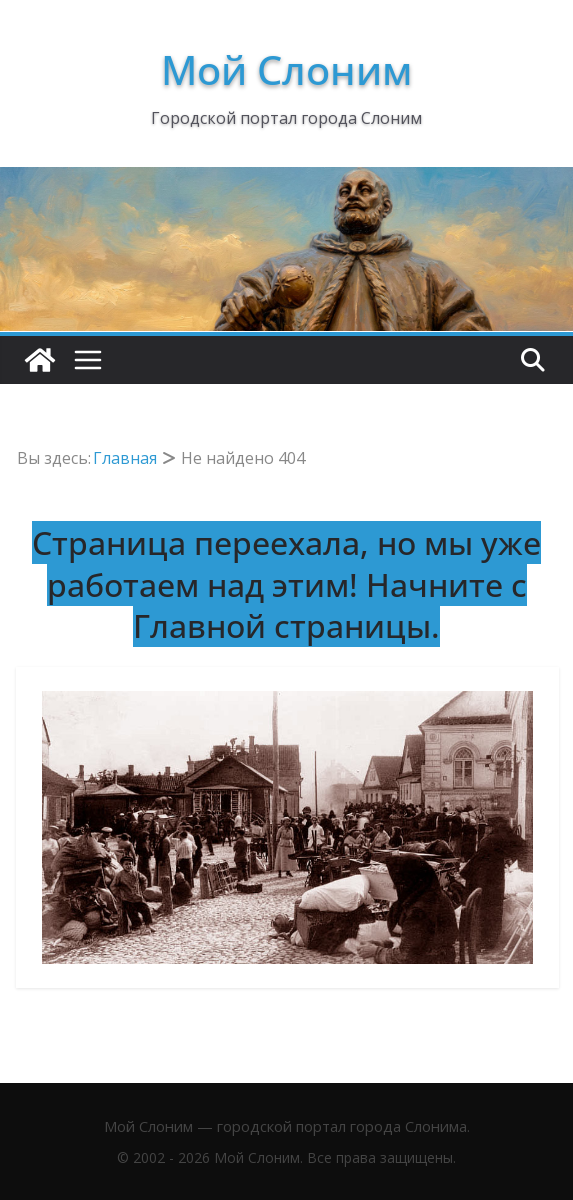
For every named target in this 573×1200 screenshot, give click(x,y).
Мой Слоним (286, 69)
